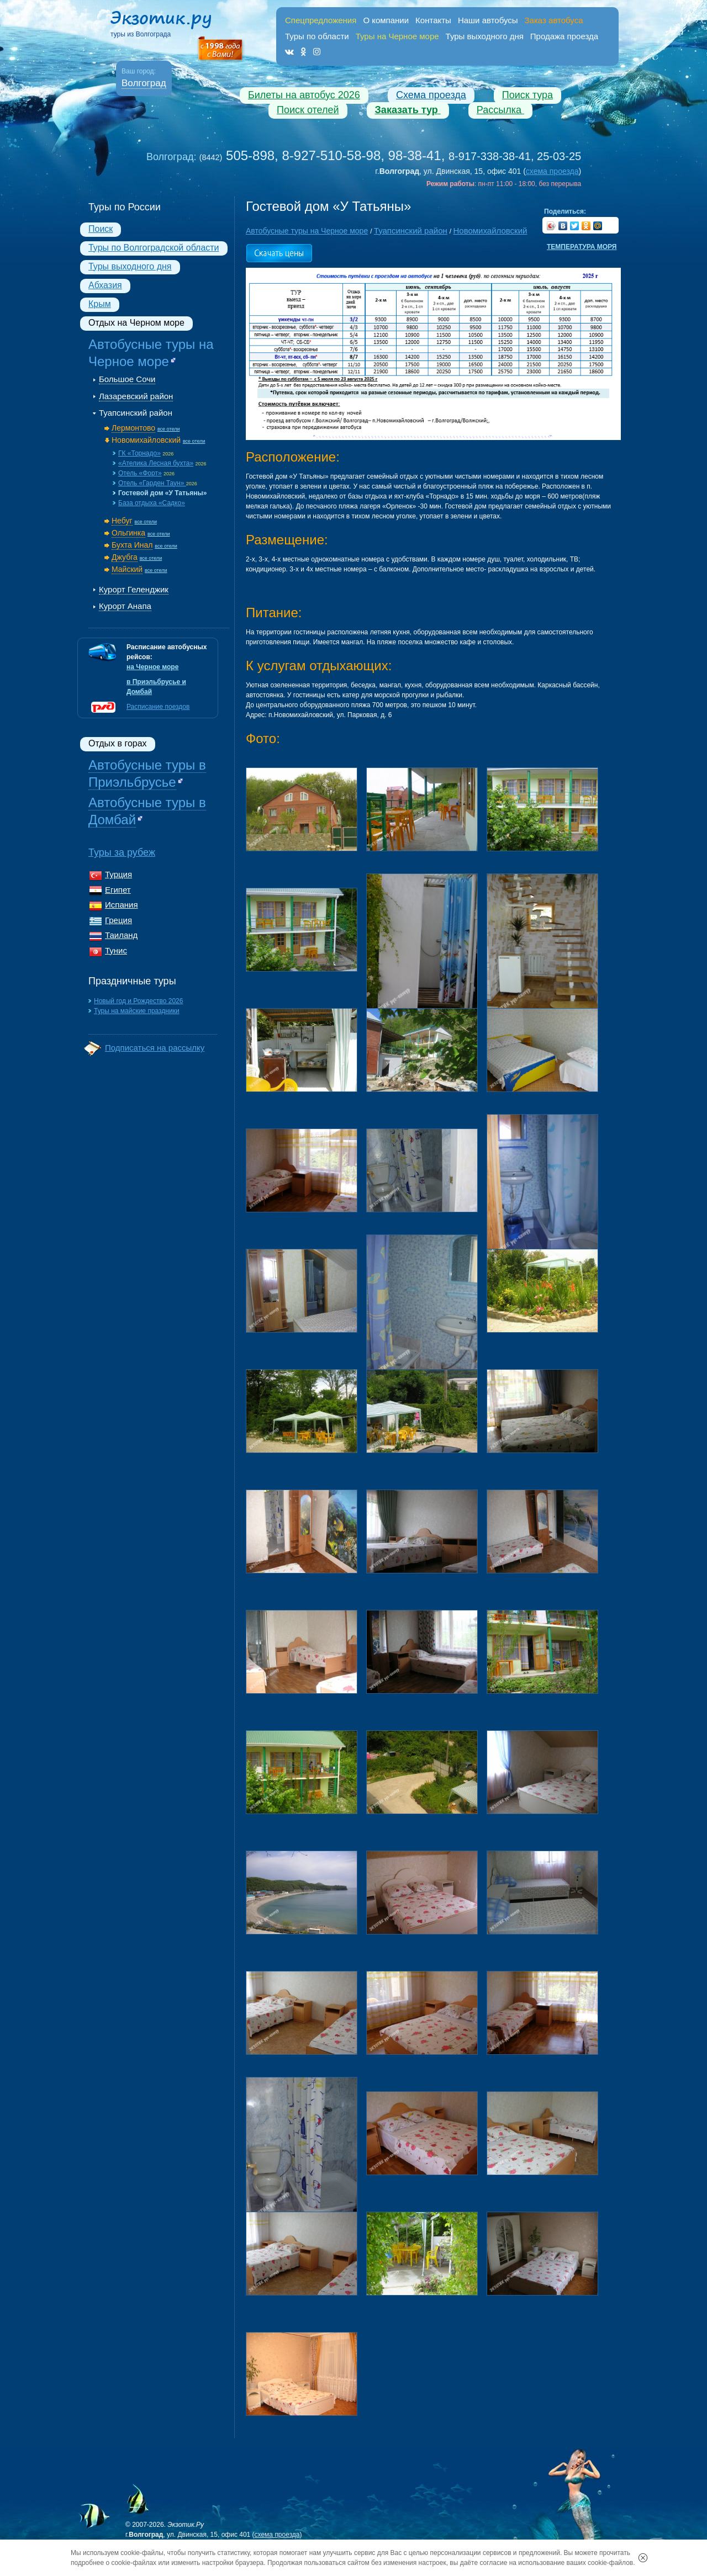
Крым (99, 304)
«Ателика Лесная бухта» (155, 463)
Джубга (125, 557)
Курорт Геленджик (133, 589)
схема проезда (552, 171)
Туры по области (317, 36)
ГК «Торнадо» (139, 453)
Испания (121, 904)
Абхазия (105, 285)
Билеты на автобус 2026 (304, 94)
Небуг (122, 520)
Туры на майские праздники (137, 1011)
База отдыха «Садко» (151, 503)
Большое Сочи (127, 379)
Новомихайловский (146, 440)
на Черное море (152, 667)
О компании (386, 20)
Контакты (433, 20)
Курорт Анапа (125, 606)
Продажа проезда (564, 36)
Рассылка (500, 109)
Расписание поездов (157, 707)
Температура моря (581, 247)
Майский (127, 569)
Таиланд (121, 935)
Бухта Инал (132, 544)
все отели (168, 429)
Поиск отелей (308, 109)
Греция (118, 920)
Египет (118, 889)
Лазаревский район (136, 396)
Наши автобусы (488, 20)
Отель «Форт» (140, 473)
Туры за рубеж (121, 852)
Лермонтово (133, 427)
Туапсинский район (135, 412)
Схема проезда (431, 94)
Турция (118, 874)
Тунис (116, 950)
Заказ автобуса (554, 20)
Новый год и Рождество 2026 (138, 1001)
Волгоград (144, 83)
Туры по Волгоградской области (153, 247)
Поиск (100, 229)
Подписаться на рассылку (154, 1047)
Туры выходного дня (485, 36)
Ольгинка (128, 532)
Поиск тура (527, 94)
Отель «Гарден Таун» (152, 483)
